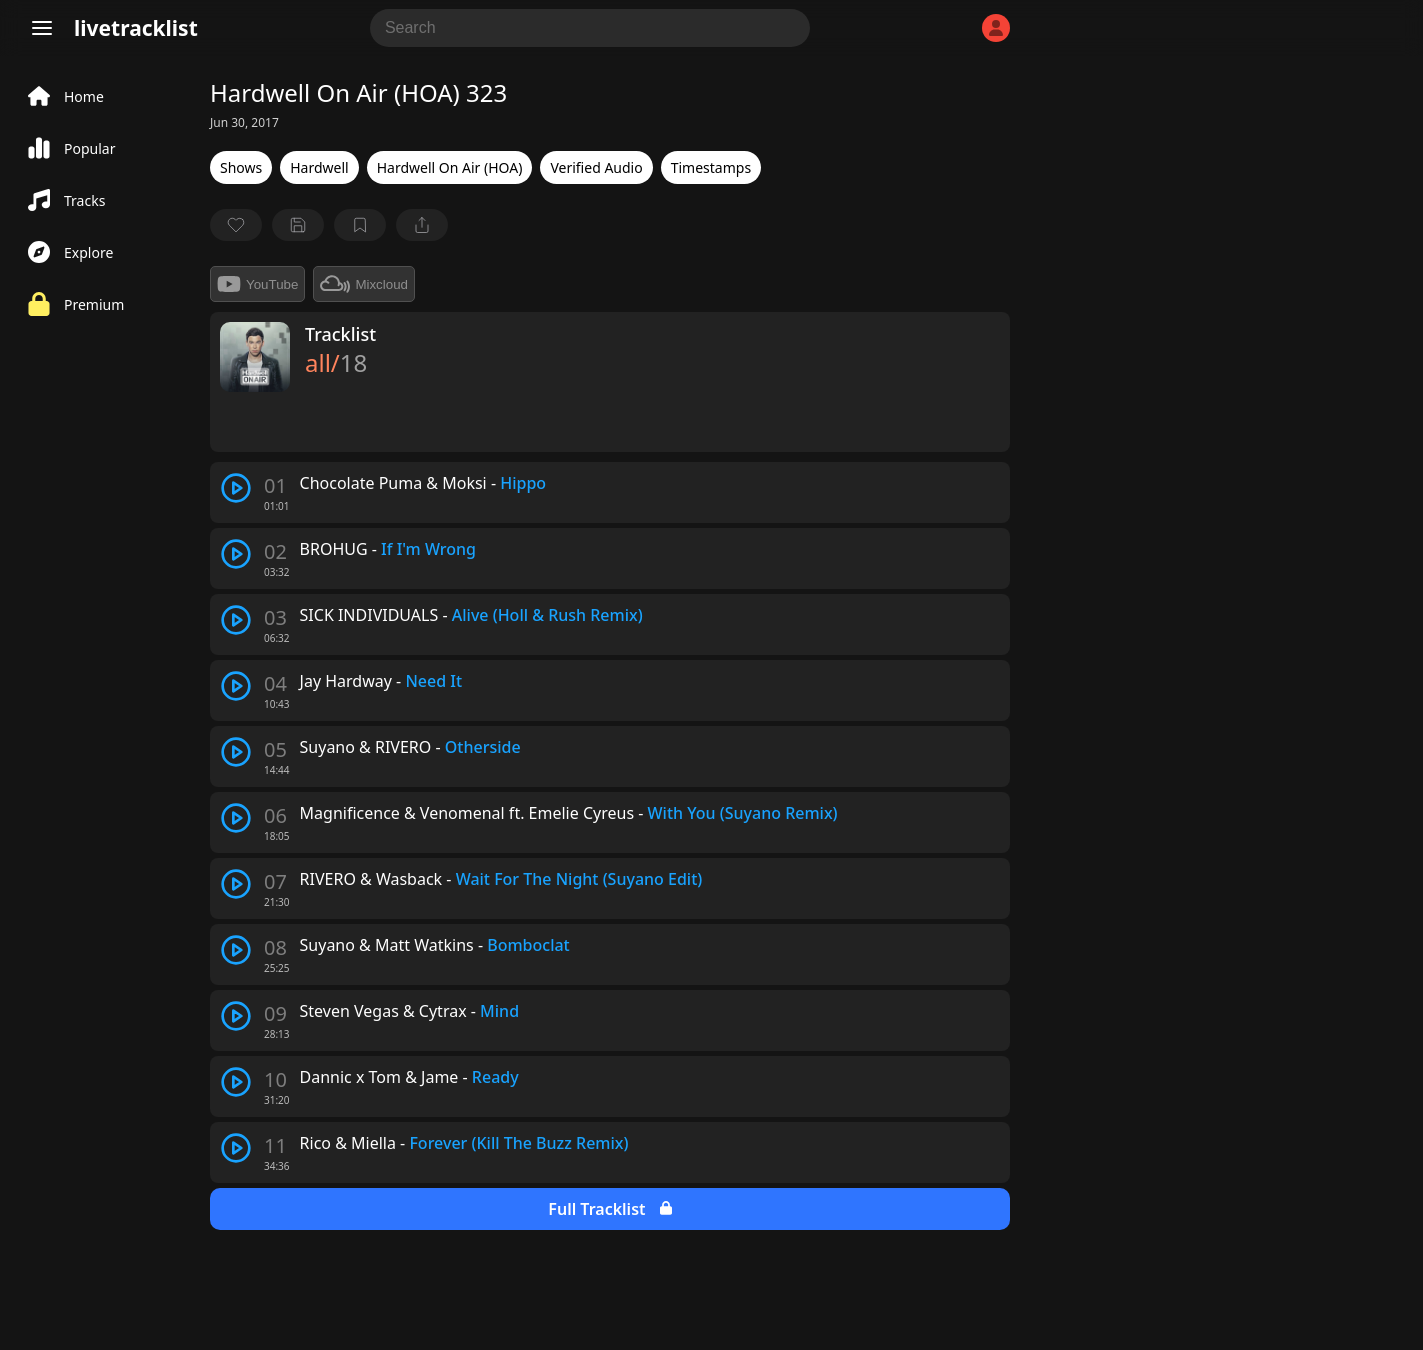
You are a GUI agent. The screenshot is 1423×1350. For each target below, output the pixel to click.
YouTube (257, 284)
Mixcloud (364, 284)
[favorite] (236, 225)
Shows (241, 167)
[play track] (236, 488)
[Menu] (42, 28)
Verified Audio (596, 167)
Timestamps (711, 167)
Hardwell (319, 167)
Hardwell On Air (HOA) (450, 167)
